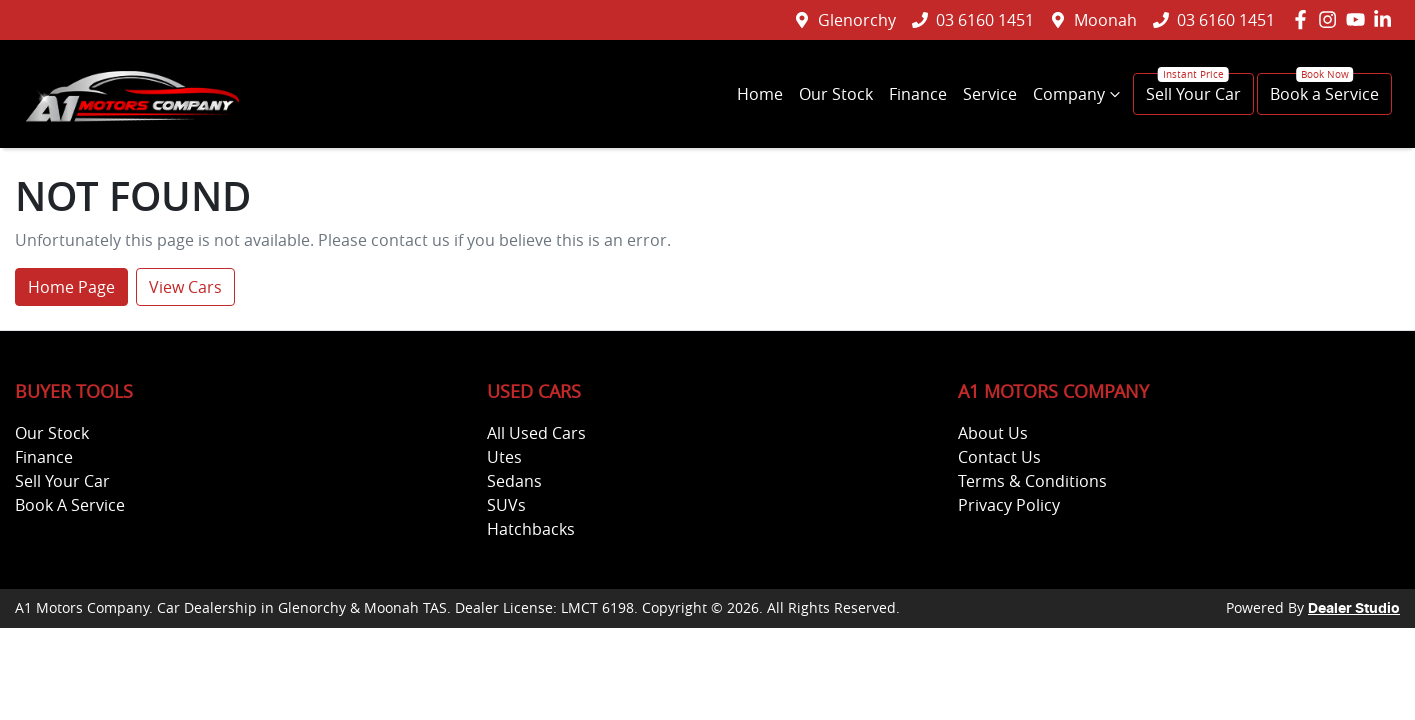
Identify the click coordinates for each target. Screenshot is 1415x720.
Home (760, 94)
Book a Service (1324, 94)
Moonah (1105, 20)
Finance (918, 94)
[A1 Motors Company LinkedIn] (1386, 19)
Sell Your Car (1193, 94)
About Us (993, 433)
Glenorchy (857, 20)
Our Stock (836, 94)
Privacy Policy (1009, 505)
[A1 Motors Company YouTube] (1359, 19)
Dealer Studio (1354, 609)
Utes (504, 457)
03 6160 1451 (985, 20)
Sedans (514, 481)
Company (1079, 94)
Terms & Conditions (1032, 481)
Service (990, 94)
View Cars (185, 287)
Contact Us (999, 457)
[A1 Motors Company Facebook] (1304, 19)
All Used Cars (536, 433)
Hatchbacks (531, 529)
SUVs (506, 505)
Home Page (71, 287)
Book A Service (70, 505)
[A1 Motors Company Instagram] (1331, 19)
